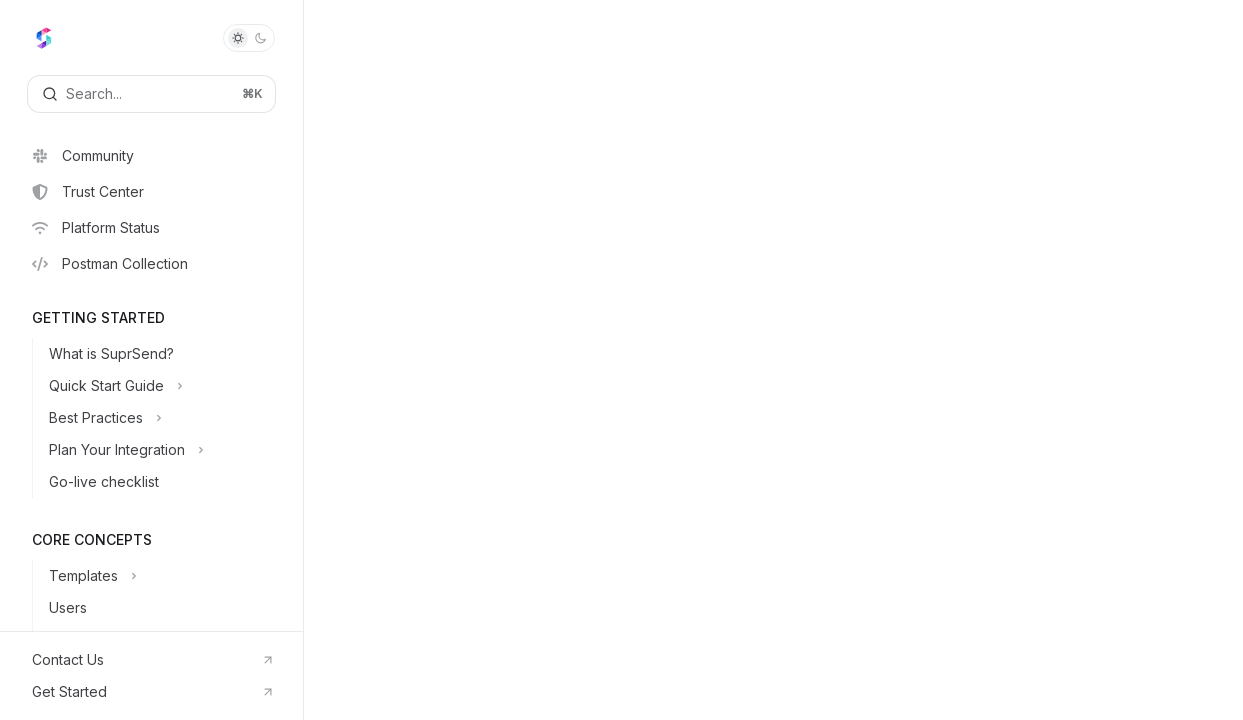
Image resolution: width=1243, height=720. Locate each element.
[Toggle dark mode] (249, 38)
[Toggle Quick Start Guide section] (167, 386)
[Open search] (151, 94)
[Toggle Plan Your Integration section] (167, 450)
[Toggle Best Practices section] (167, 418)
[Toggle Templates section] (167, 576)
